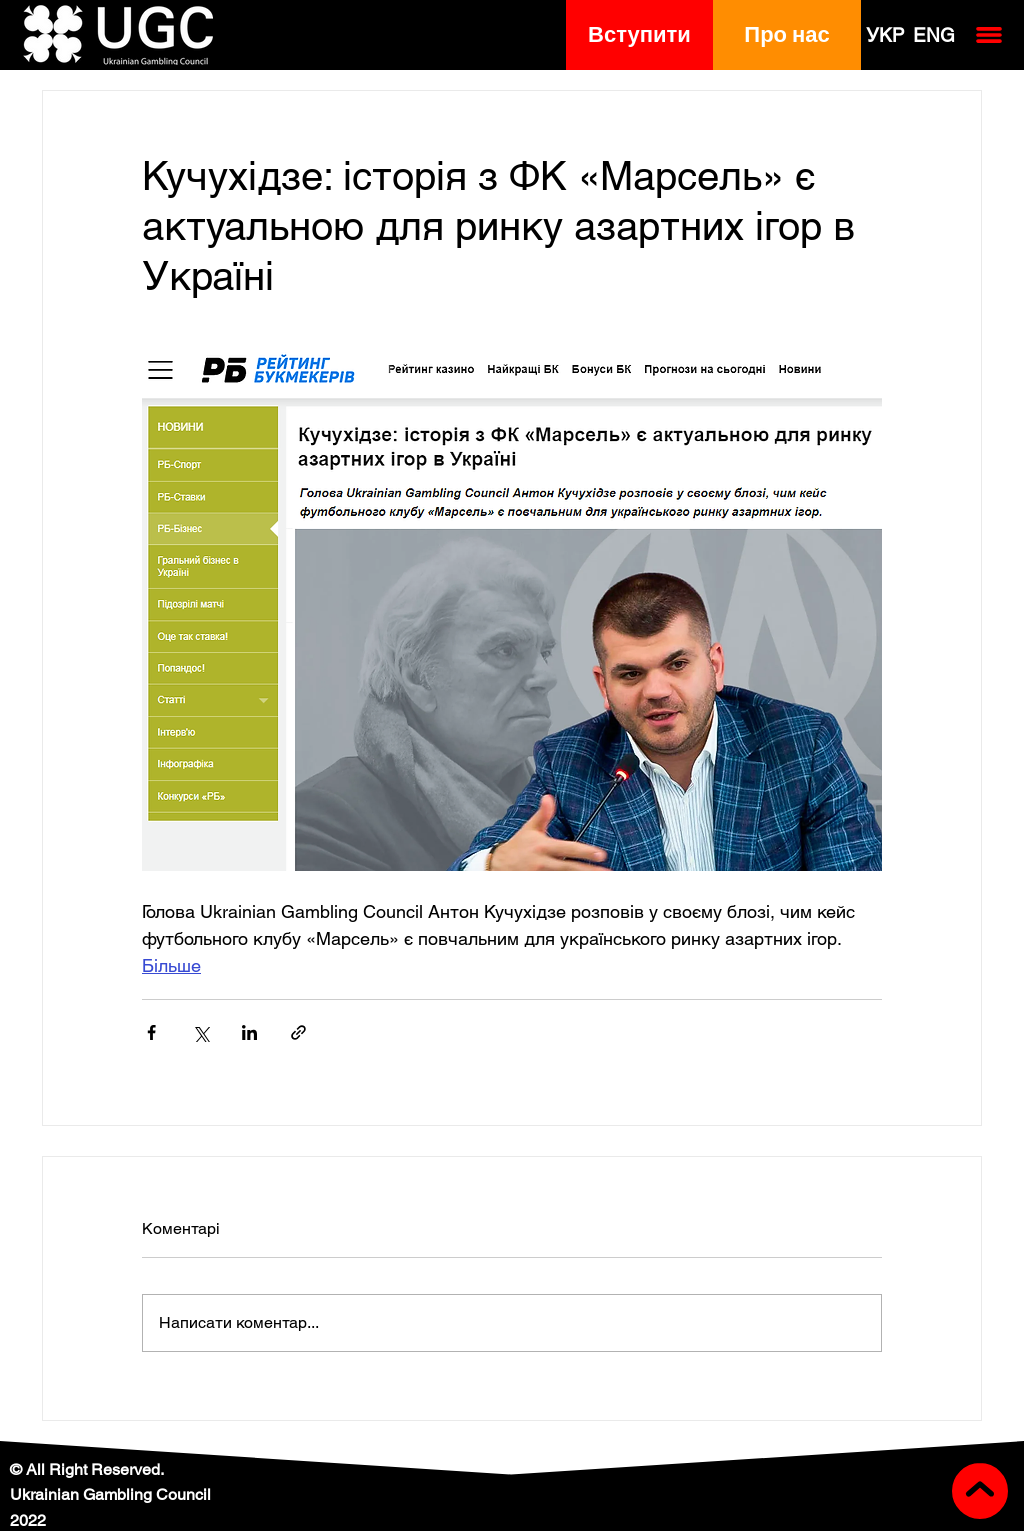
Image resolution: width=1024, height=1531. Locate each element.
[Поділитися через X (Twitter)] (200, 1032)
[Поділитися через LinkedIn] (249, 1032)
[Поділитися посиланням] (298, 1032)
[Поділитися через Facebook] (151, 1032)
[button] (640, 35)
